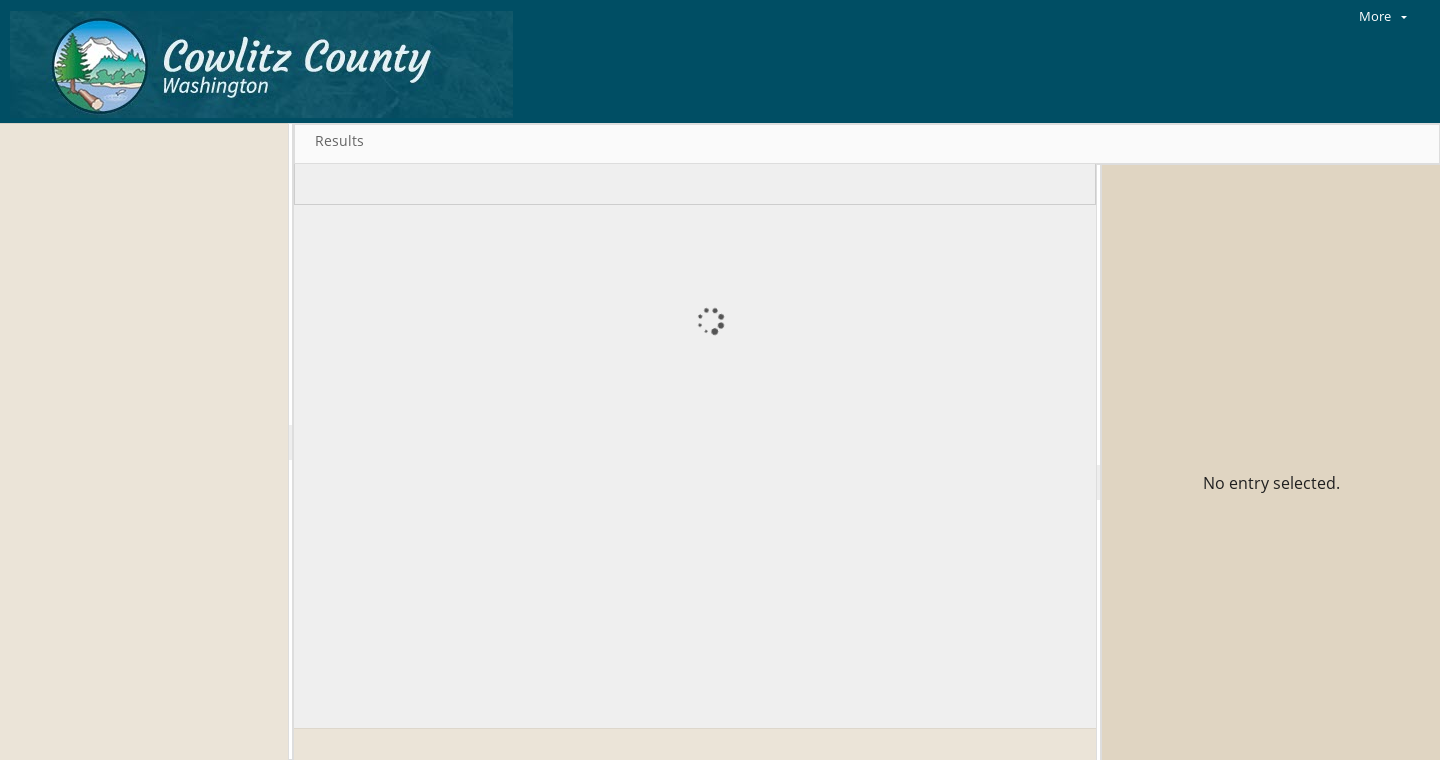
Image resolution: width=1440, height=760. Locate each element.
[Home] (266, 61)
